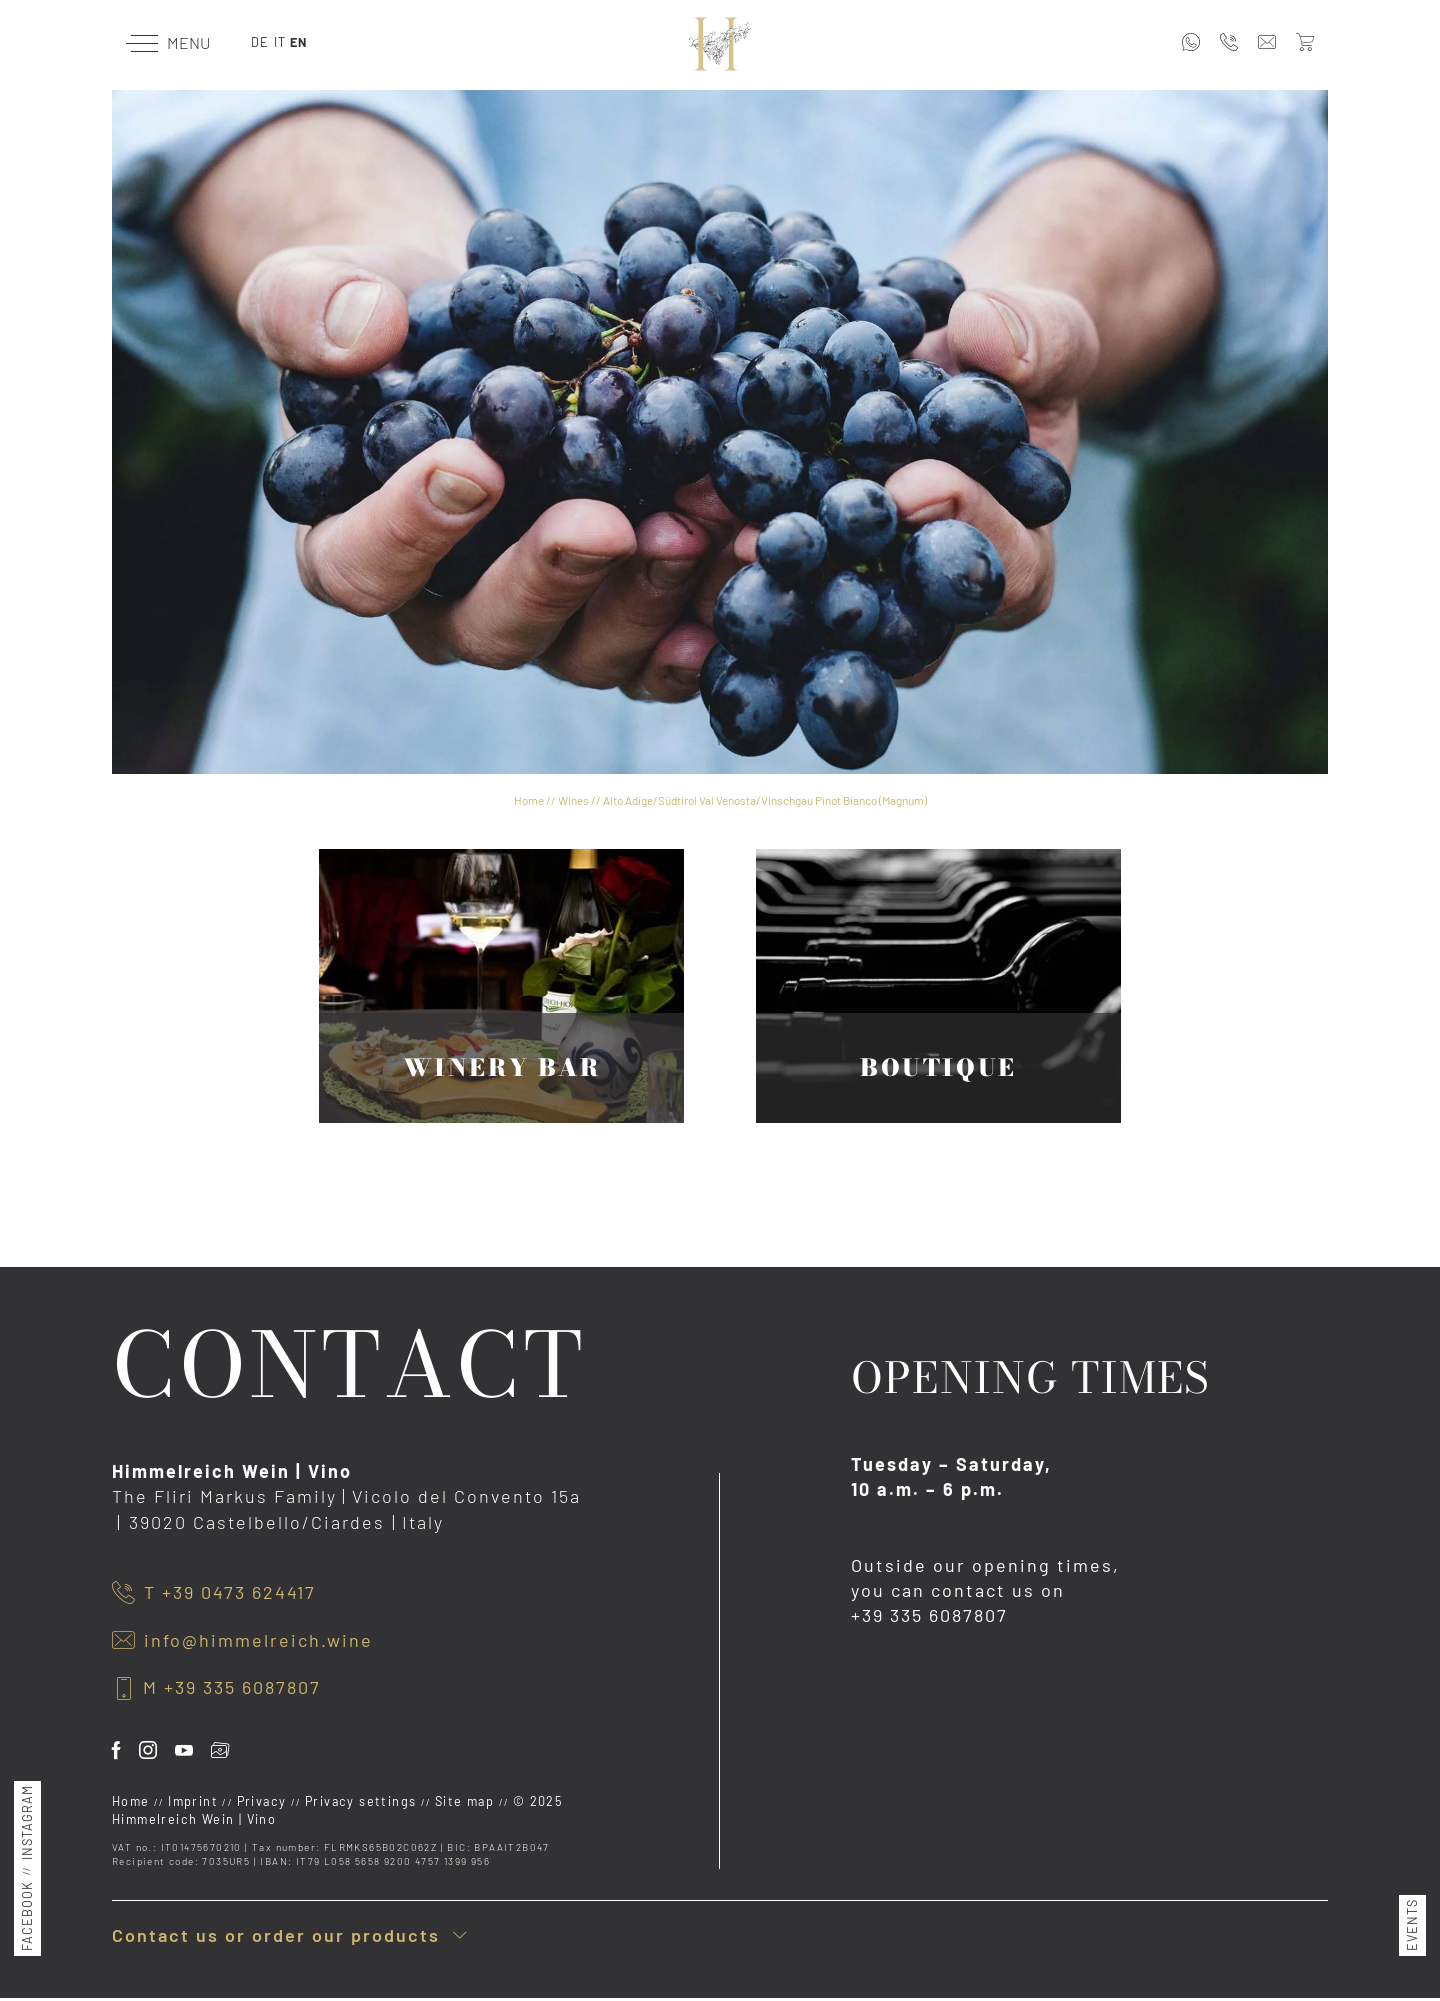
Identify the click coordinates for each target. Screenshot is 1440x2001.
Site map (467, 1801)
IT (280, 42)
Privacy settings (363, 1801)
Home (529, 800)
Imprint (195, 1801)
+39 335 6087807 (929, 1615)
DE (260, 42)
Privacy (264, 1801)
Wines (573, 800)
